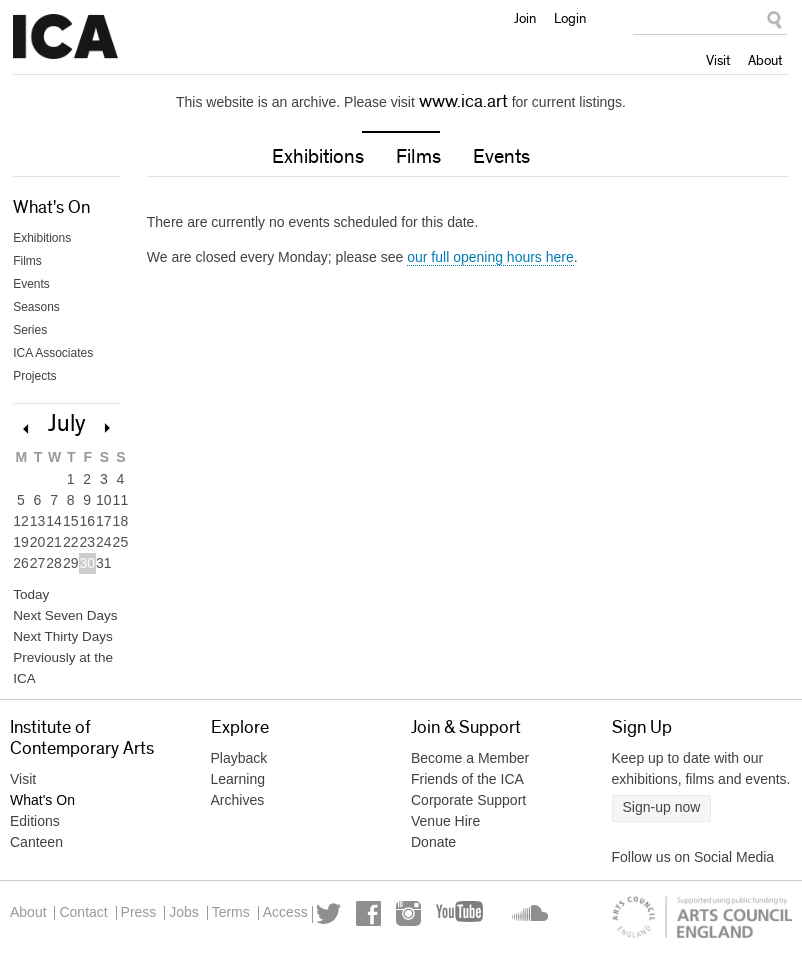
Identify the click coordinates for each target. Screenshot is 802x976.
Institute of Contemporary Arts (65, 37)
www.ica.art (463, 102)
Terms (279, 920)
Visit (718, 60)
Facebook (78, 951)
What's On (51, 210)
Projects (34, 378)
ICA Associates (53, 355)
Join (525, 18)
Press (163, 920)
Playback (239, 765)
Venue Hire (445, 828)
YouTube (171, 951)
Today (29, 598)
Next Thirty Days (57, 642)
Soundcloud (226, 951)
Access (345, 920)
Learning (238, 786)
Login (570, 18)
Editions (35, 828)
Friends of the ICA (467, 786)
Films (418, 159)
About (765, 60)
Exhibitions (318, 159)
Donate (433, 849)
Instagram (118, 951)
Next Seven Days (59, 620)
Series (30, 332)
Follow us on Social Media (693, 864)
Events (501, 159)
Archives (238, 807)
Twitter (38, 951)
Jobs (220, 920)
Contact (95, 920)
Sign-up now (662, 814)
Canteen (36, 849)
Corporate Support (468, 807)
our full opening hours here (490, 259)
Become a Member (470, 765)
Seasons (36, 309)
